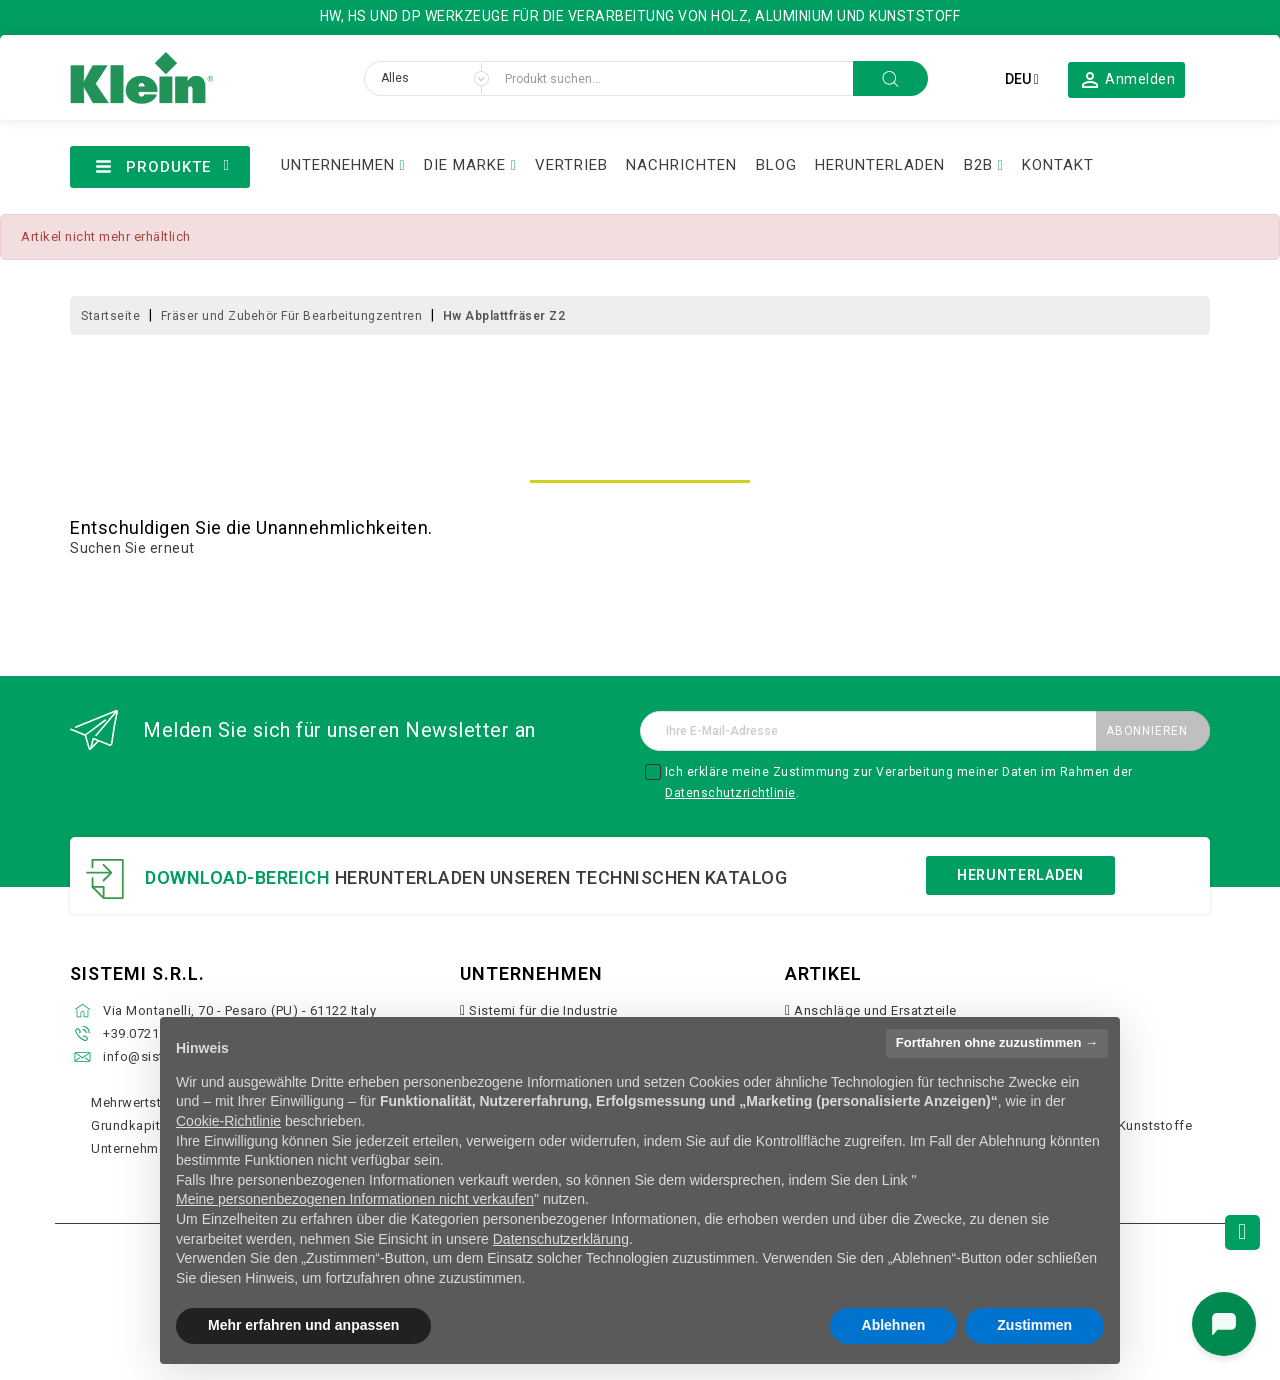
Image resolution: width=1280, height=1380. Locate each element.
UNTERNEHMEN (338, 165)
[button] (1127, 79)
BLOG (776, 165)
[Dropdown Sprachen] (1022, 79)
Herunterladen (1020, 875)
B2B (978, 165)
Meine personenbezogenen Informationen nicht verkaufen (355, 1199)
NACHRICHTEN (681, 165)
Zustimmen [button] (1034, 1325)
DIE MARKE (465, 165)
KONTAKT (1058, 165)
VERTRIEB (571, 165)
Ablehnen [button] (894, 1325)
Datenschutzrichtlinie (730, 793)
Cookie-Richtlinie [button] (228, 1121)
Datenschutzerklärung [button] (561, 1239)
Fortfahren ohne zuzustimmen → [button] (997, 1042)
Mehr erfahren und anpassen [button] (303, 1325)
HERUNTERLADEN (880, 165)
